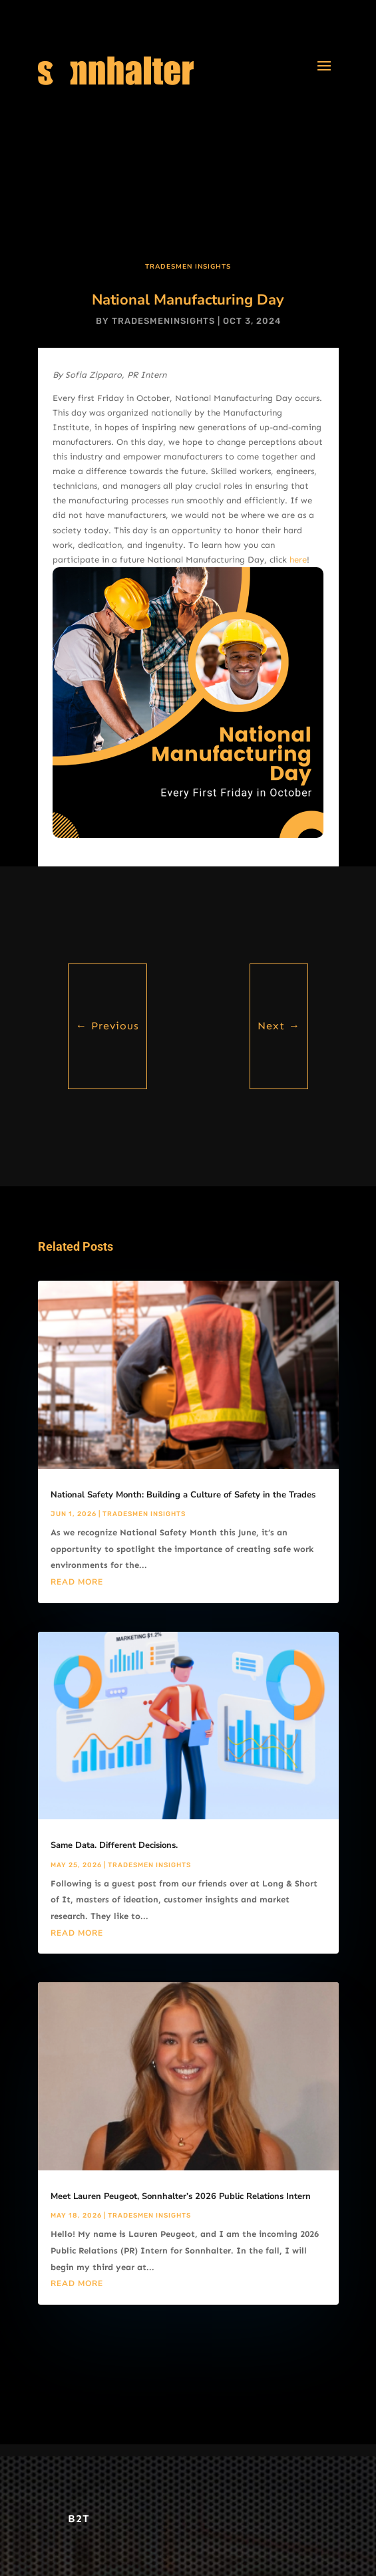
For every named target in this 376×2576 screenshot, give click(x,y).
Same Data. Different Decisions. (114, 1845)
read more (77, 1582)
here (298, 560)
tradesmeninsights (163, 321)
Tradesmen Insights (188, 266)
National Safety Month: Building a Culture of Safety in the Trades (183, 1495)
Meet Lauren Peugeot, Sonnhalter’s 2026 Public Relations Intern (181, 2196)
